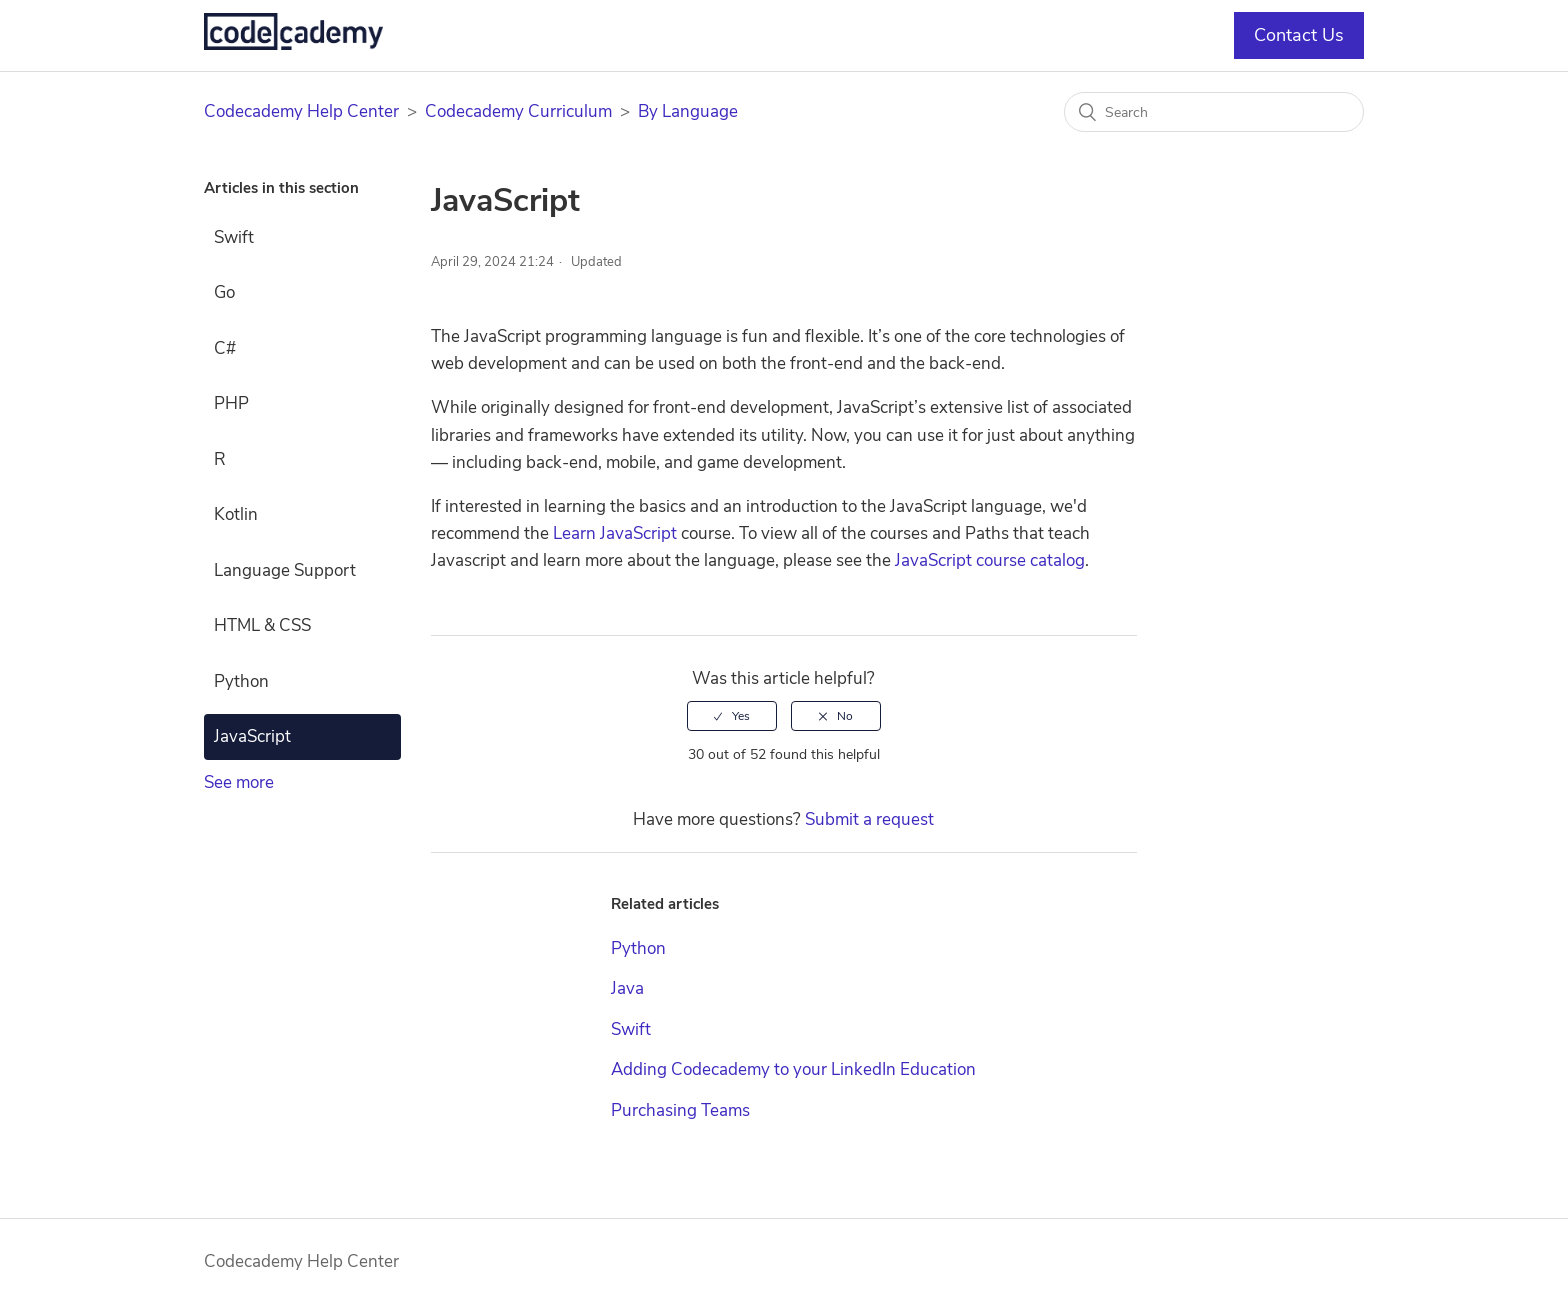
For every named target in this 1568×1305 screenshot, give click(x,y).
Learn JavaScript (615, 533)
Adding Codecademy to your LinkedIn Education (793, 1069)
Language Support (285, 570)
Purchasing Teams (680, 1110)
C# (225, 348)
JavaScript (252, 736)
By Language (688, 111)
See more (239, 782)
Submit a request (869, 819)
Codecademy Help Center (301, 111)
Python (241, 681)
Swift (234, 237)
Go (224, 292)
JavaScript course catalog (990, 560)
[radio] (732, 716)
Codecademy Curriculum (518, 111)
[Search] (1214, 112)
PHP (231, 403)
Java (627, 988)
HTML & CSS (262, 625)
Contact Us (1299, 35)
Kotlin (236, 514)
